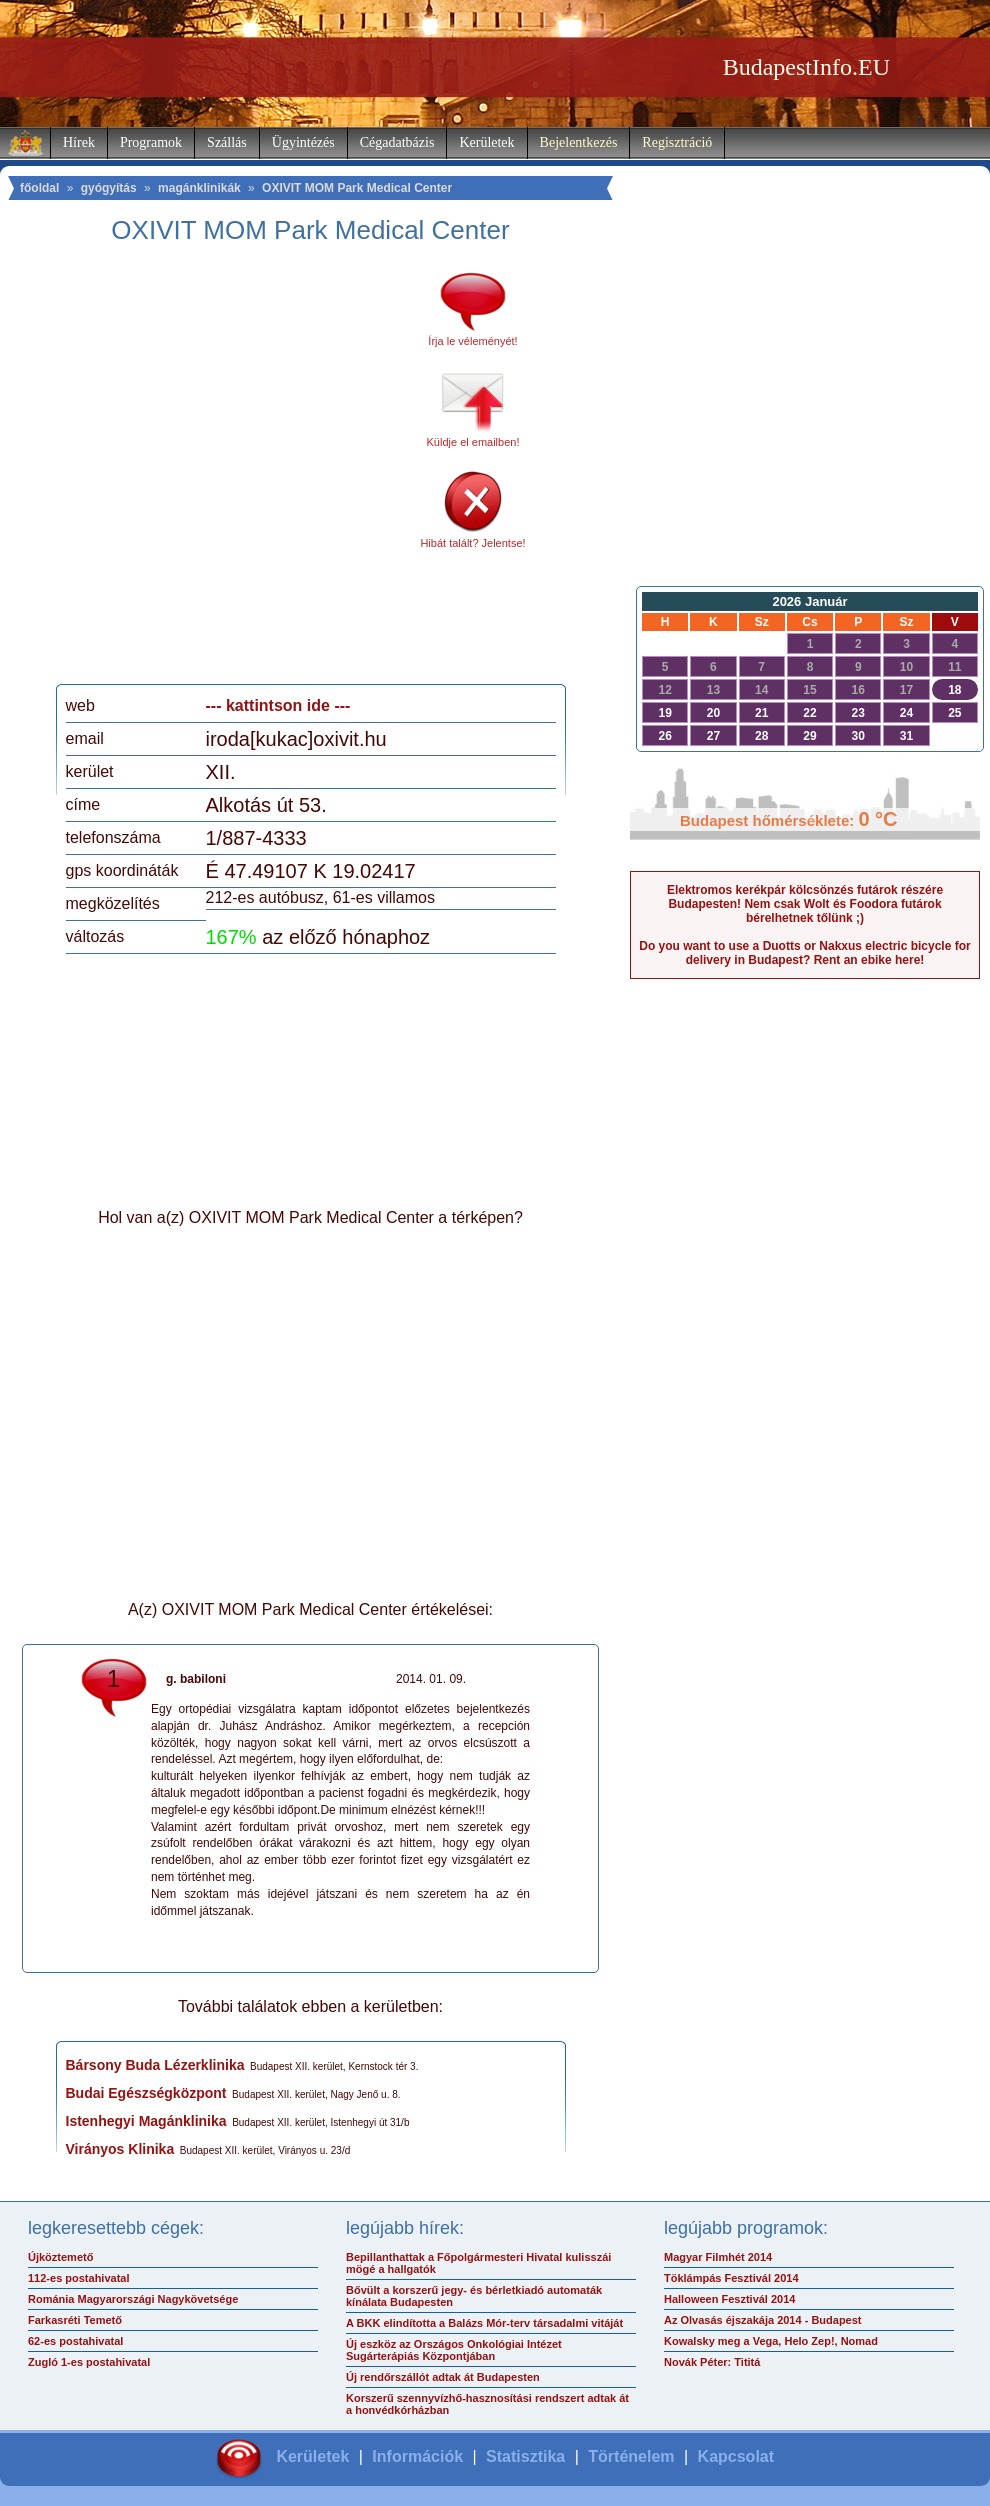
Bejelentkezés (579, 142)
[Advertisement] (192, 471)
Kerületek (486, 142)
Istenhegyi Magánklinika (146, 2121)
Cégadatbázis (397, 142)
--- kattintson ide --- (278, 705)
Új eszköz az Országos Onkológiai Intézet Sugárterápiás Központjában (454, 2350)
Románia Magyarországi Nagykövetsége (133, 2299)
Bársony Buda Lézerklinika (155, 2065)
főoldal (39, 188)
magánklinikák (199, 188)
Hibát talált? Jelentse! (472, 543)
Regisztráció (677, 142)
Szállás (227, 142)
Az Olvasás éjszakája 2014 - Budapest (763, 2320)
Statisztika (525, 2456)
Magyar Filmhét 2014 (718, 2257)
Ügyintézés (303, 142)
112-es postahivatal (79, 2278)
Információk (417, 2456)
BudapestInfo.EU (806, 67)
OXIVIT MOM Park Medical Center (357, 188)
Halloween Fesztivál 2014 (729, 2299)
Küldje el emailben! (473, 442)
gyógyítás (109, 188)
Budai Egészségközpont (146, 2093)
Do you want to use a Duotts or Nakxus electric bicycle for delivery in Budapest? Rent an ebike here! (804, 953)
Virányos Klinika (120, 2149)
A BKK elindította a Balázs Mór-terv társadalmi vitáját (484, 2323)
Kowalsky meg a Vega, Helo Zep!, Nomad (771, 2341)
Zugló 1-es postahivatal (89, 2362)
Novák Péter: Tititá (712, 2362)
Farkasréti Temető (75, 2320)
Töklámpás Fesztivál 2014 (731, 2278)
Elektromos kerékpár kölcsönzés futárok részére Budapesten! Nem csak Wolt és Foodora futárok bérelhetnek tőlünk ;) (805, 904)
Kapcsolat (736, 2456)
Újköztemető (60, 2257)
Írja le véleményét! (472, 341)
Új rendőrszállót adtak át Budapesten (443, 2377)
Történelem (631, 2456)
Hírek (79, 142)
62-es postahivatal (75, 2341)
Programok (151, 142)
